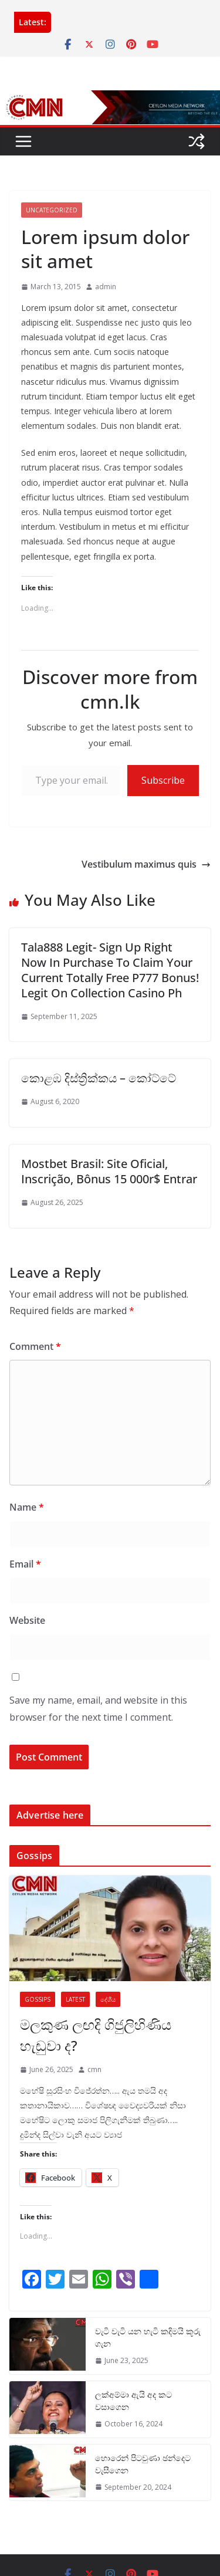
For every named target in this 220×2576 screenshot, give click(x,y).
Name (26, 1507)
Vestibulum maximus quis (146, 864)
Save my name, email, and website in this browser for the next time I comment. (98, 1709)
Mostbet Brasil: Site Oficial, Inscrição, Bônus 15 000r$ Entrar (109, 1171)
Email (25, 1564)
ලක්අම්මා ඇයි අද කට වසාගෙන (133, 2400)
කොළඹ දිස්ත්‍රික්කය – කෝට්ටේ (98, 1078)
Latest (75, 1999)
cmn (94, 2069)
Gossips (37, 1999)
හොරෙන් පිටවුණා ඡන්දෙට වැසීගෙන (143, 2464)
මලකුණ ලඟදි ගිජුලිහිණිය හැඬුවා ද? (95, 2035)
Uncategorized (51, 210)
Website (27, 1620)
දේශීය (108, 1999)
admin (105, 287)
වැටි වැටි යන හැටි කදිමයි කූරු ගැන (148, 2337)
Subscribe (163, 780)
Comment (35, 1346)
